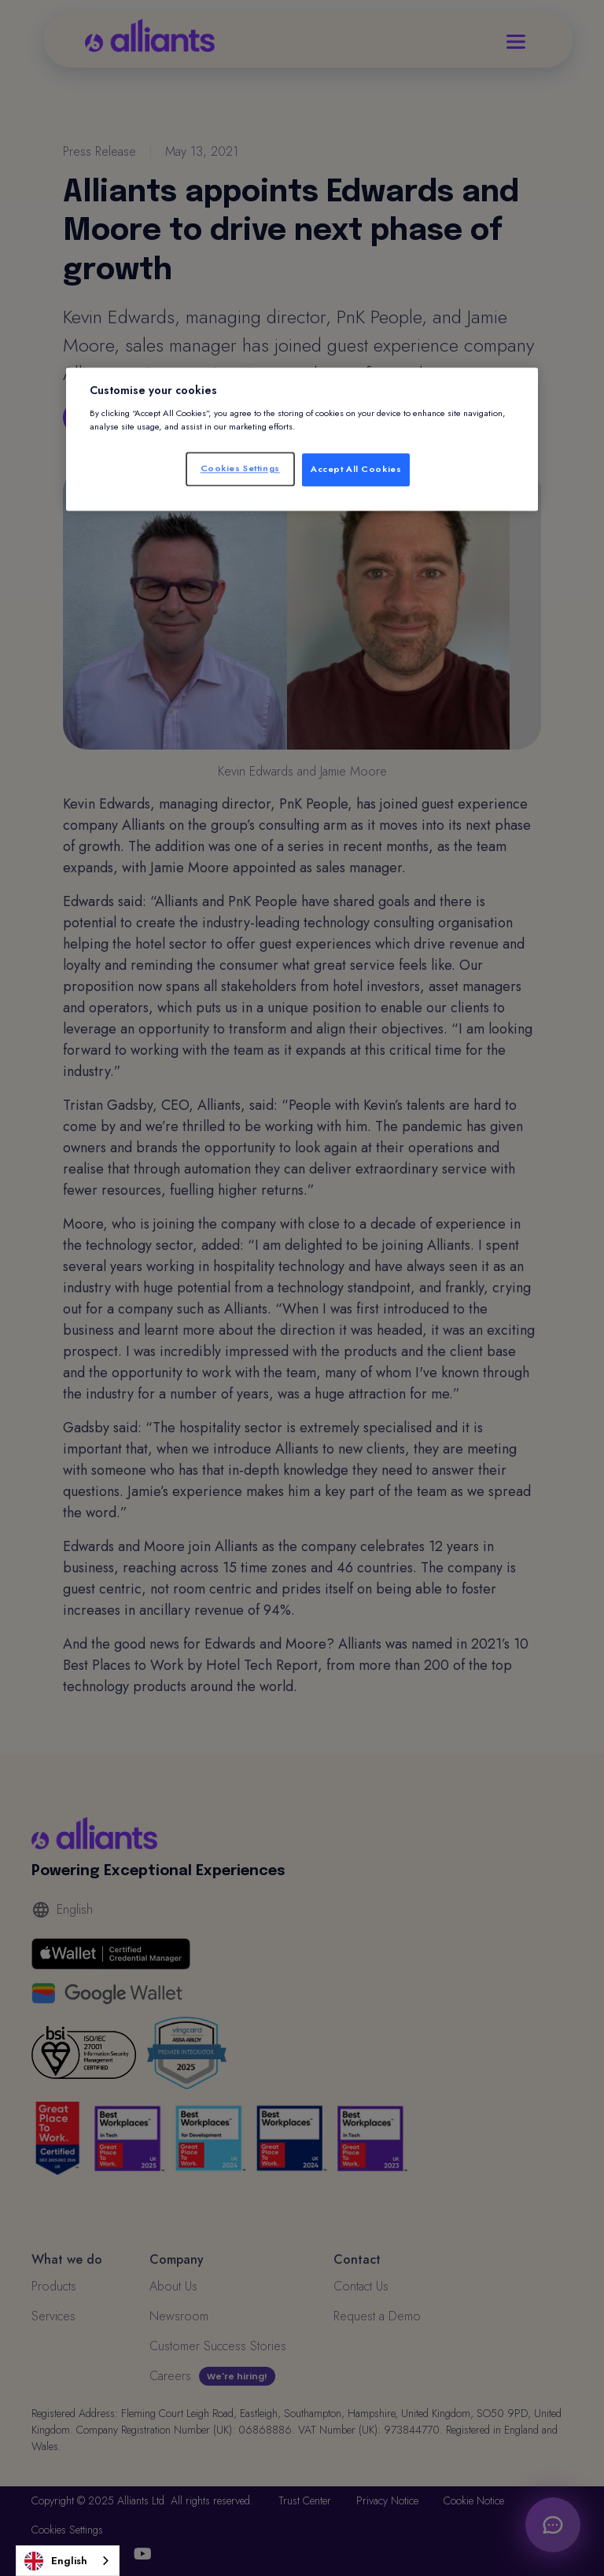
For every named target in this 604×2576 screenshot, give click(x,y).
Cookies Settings (240, 468)
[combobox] (68, 2560)
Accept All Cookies (356, 469)
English (55, 2561)
